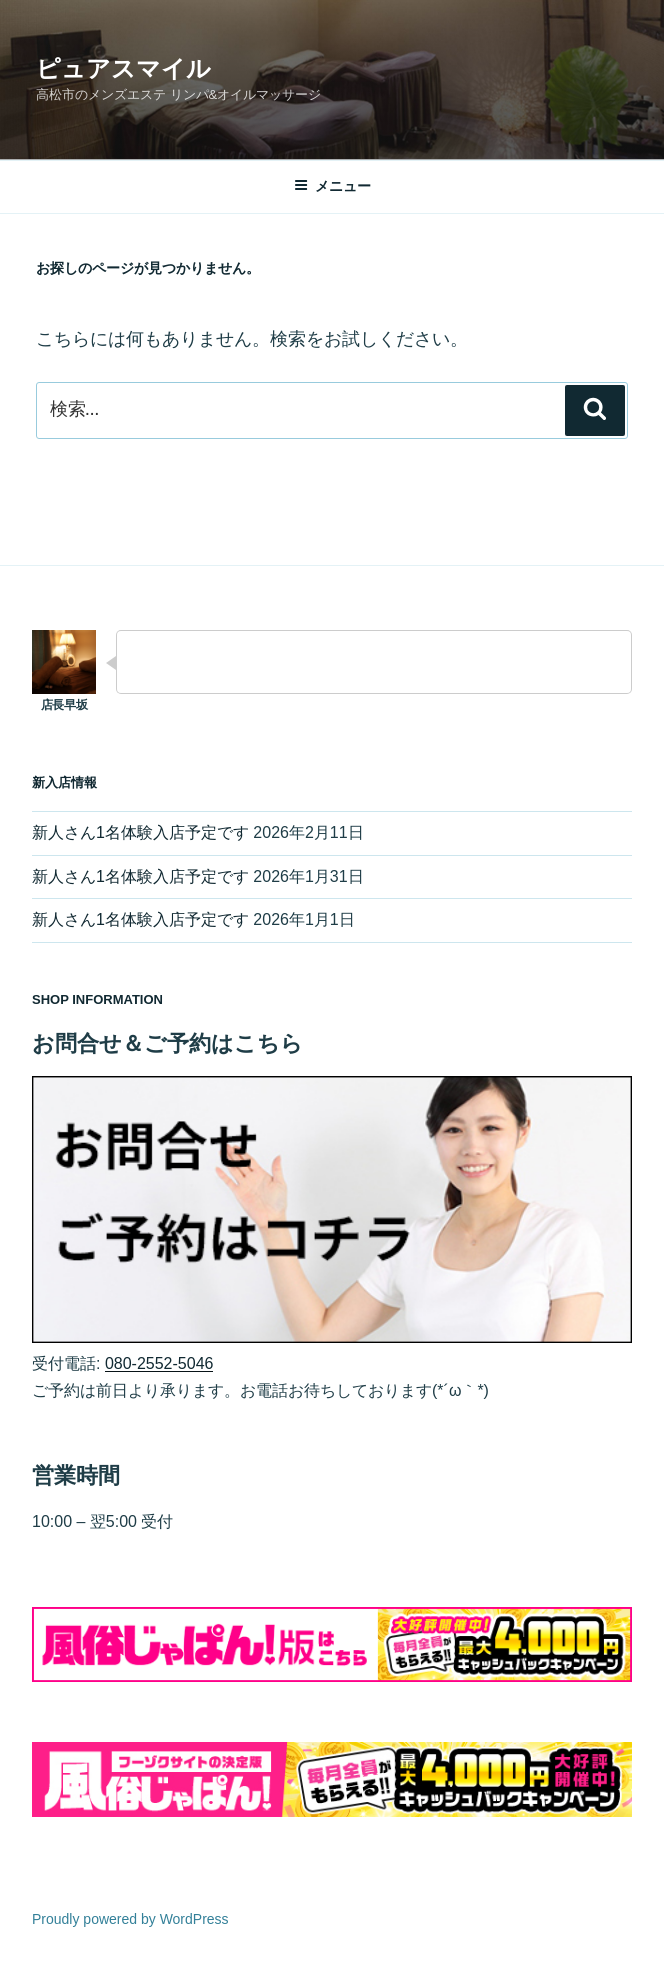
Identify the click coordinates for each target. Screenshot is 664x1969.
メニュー (332, 186)
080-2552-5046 (159, 1363)
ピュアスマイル (123, 68)
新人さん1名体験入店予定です (140, 832)
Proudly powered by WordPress (130, 1919)
